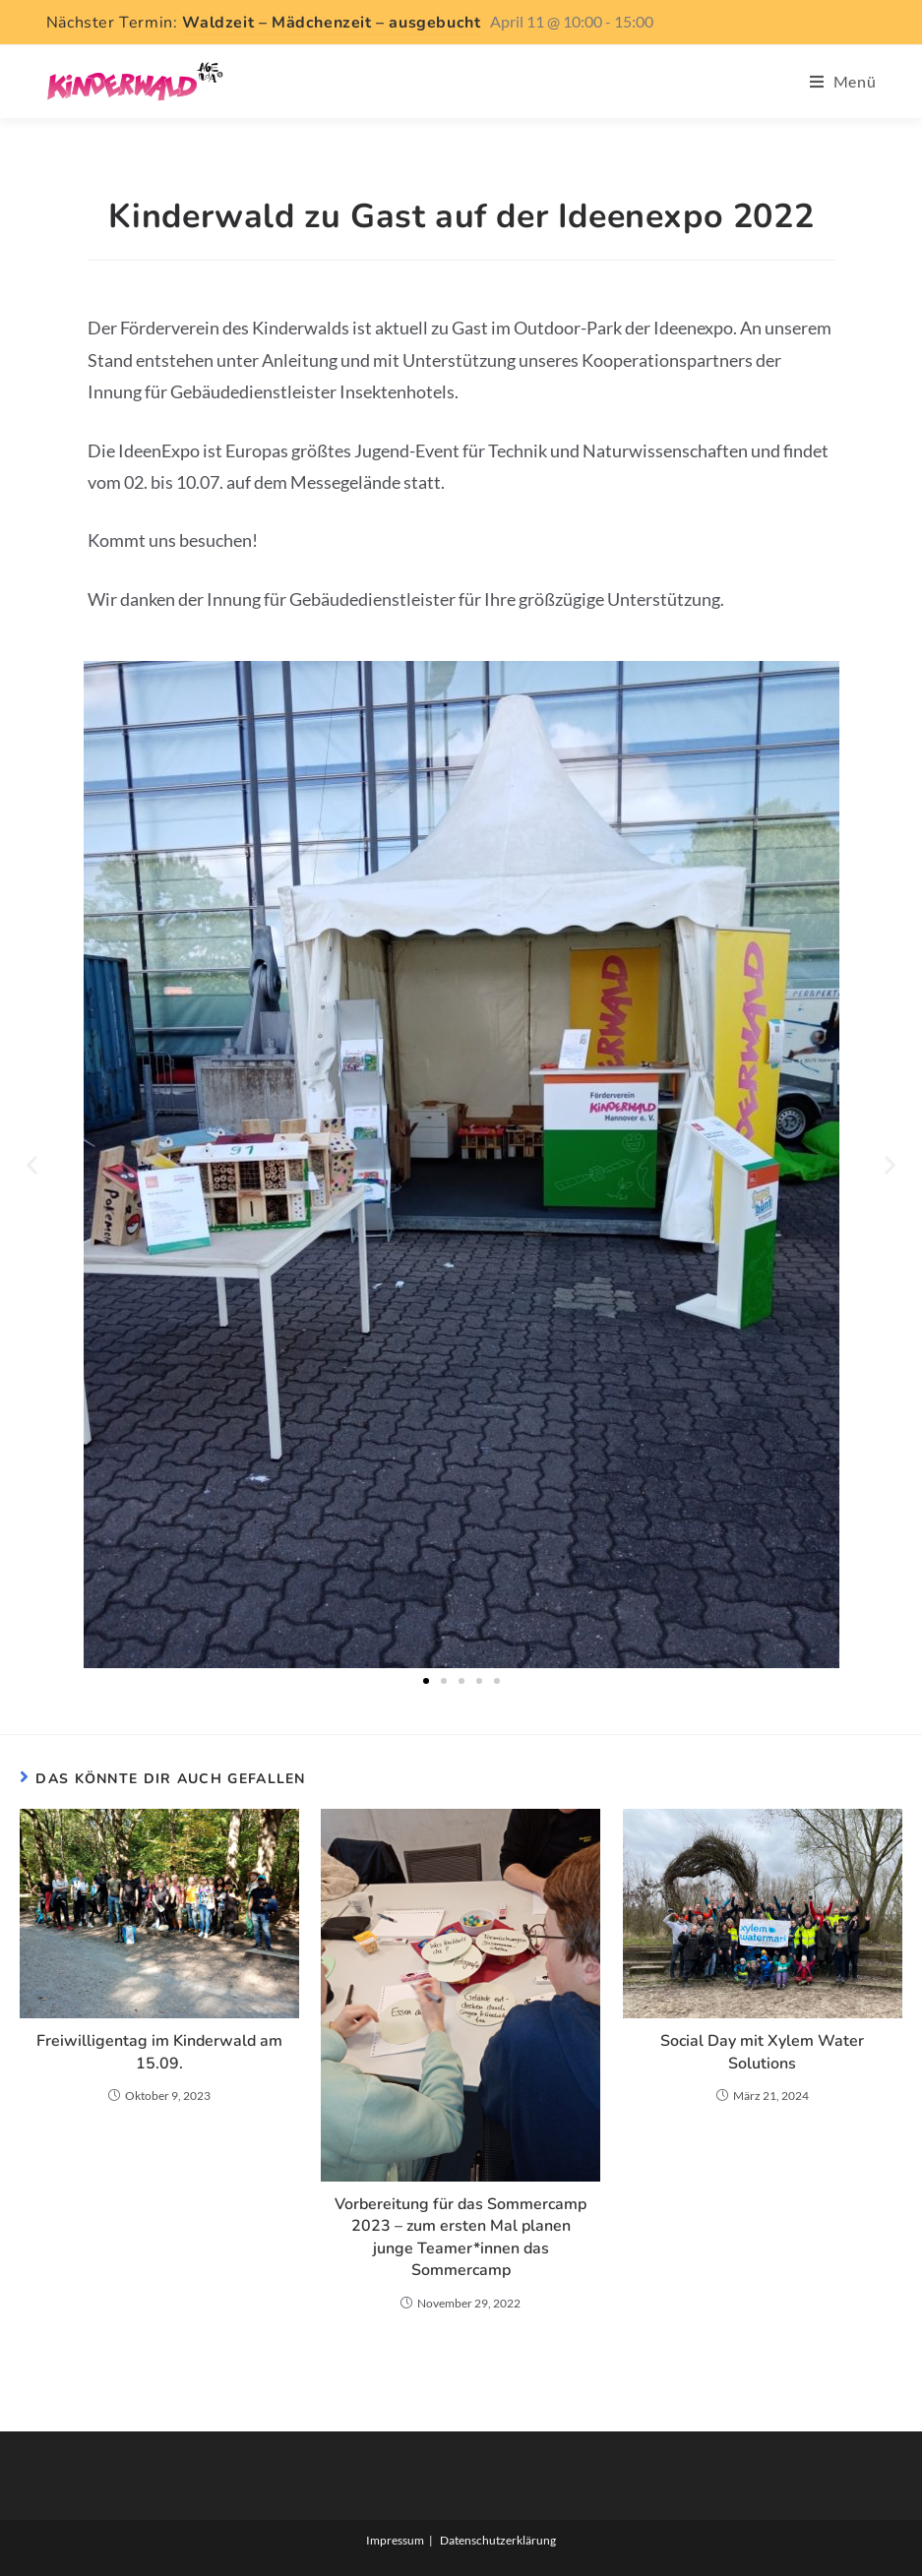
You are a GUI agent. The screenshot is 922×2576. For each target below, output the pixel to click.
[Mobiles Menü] (843, 81)
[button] (32, 1165)
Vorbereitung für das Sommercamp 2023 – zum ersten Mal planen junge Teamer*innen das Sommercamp (460, 2237)
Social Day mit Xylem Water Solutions (762, 2051)
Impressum (395, 2540)
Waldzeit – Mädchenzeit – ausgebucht (331, 22)
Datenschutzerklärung (498, 2540)
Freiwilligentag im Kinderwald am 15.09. (159, 2051)
